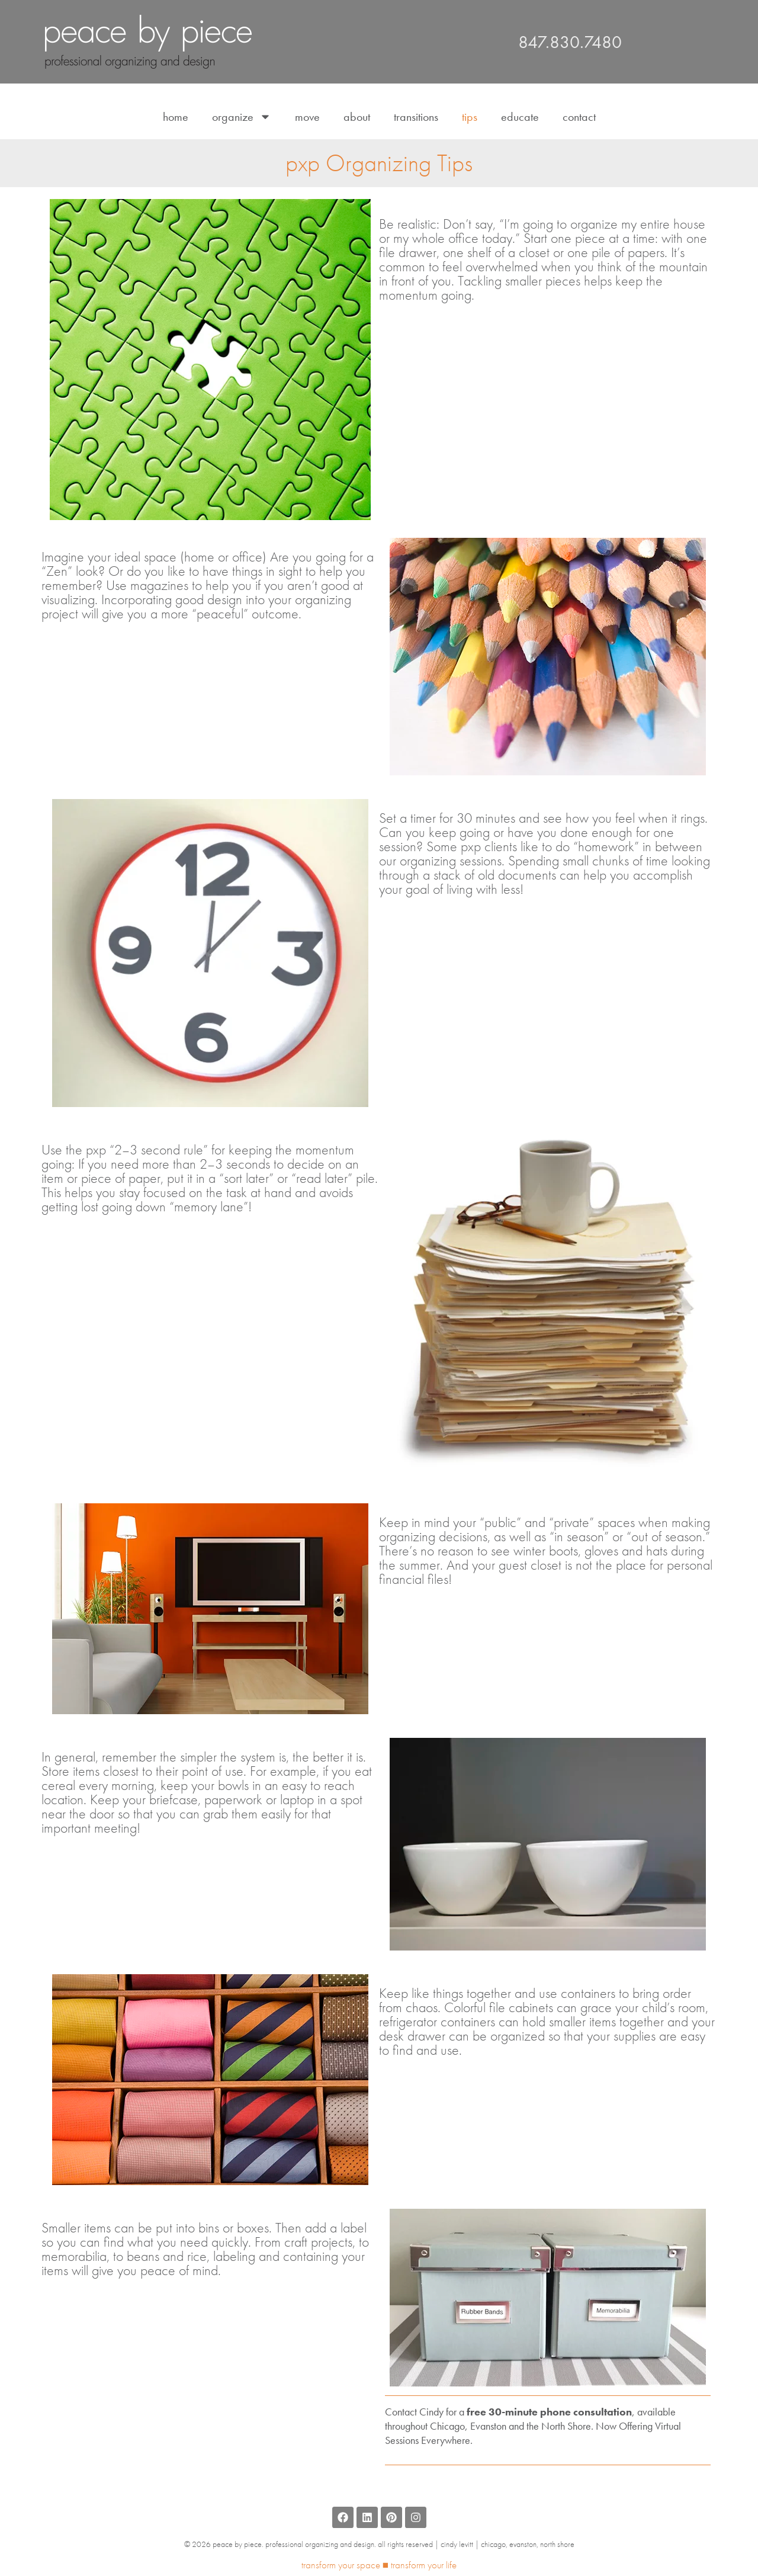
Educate (520, 116)
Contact (579, 116)
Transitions (416, 116)
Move (307, 116)
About (356, 116)
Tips (469, 116)
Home (175, 116)
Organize (241, 117)
